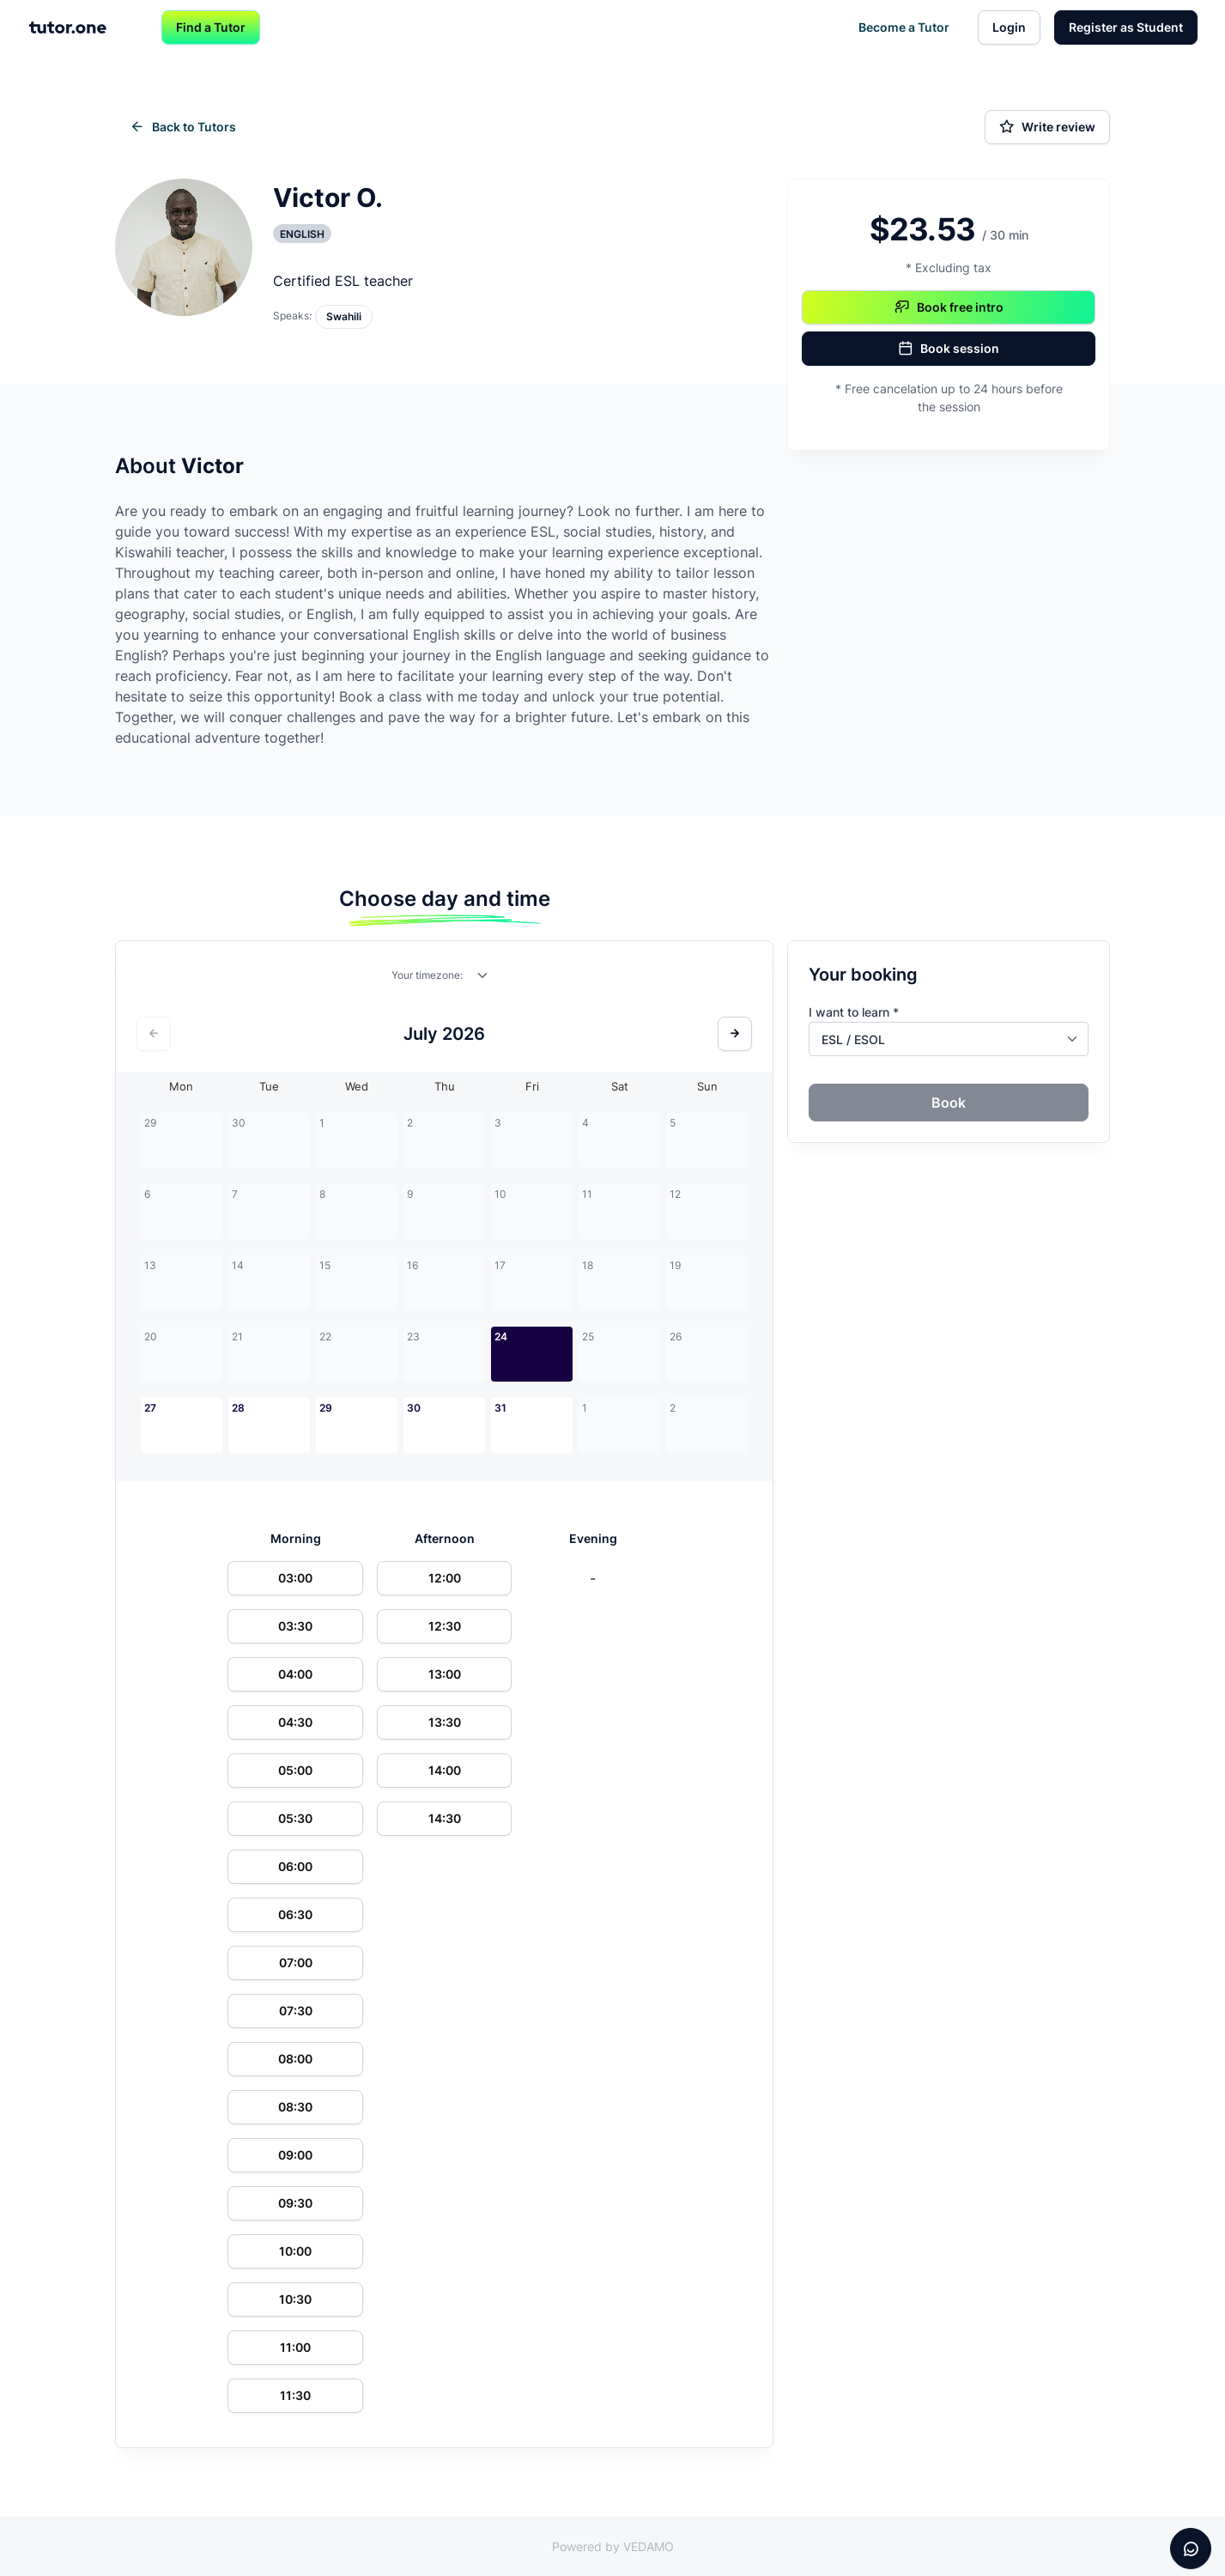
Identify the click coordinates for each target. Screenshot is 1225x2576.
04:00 (295, 1674)
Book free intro (949, 307)
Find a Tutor (211, 27)
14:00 (444, 1770)
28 (238, 1407)
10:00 (295, 2251)
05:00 (295, 1770)
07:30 (295, 2010)
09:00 (295, 2155)
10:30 (295, 2299)
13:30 (444, 1722)
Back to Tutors (183, 127)
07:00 (295, 1962)
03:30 (295, 1626)
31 (500, 1407)
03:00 (295, 1578)
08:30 (295, 2106)
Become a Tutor (903, 27)
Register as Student (1126, 27)
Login (1009, 27)
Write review (1047, 127)
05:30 (295, 1818)
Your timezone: (427, 975)
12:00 (444, 1578)
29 (325, 1407)
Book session (948, 348)
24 (500, 1336)
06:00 (295, 1866)
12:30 (444, 1626)
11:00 (295, 2347)
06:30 (295, 1914)
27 (150, 1407)
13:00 (444, 1674)
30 (414, 1407)
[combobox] (483, 979)
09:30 (295, 2203)
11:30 (295, 2395)
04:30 (295, 1722)
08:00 (295, 2058)
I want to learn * (854, 1012)
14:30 (444, 1818)
